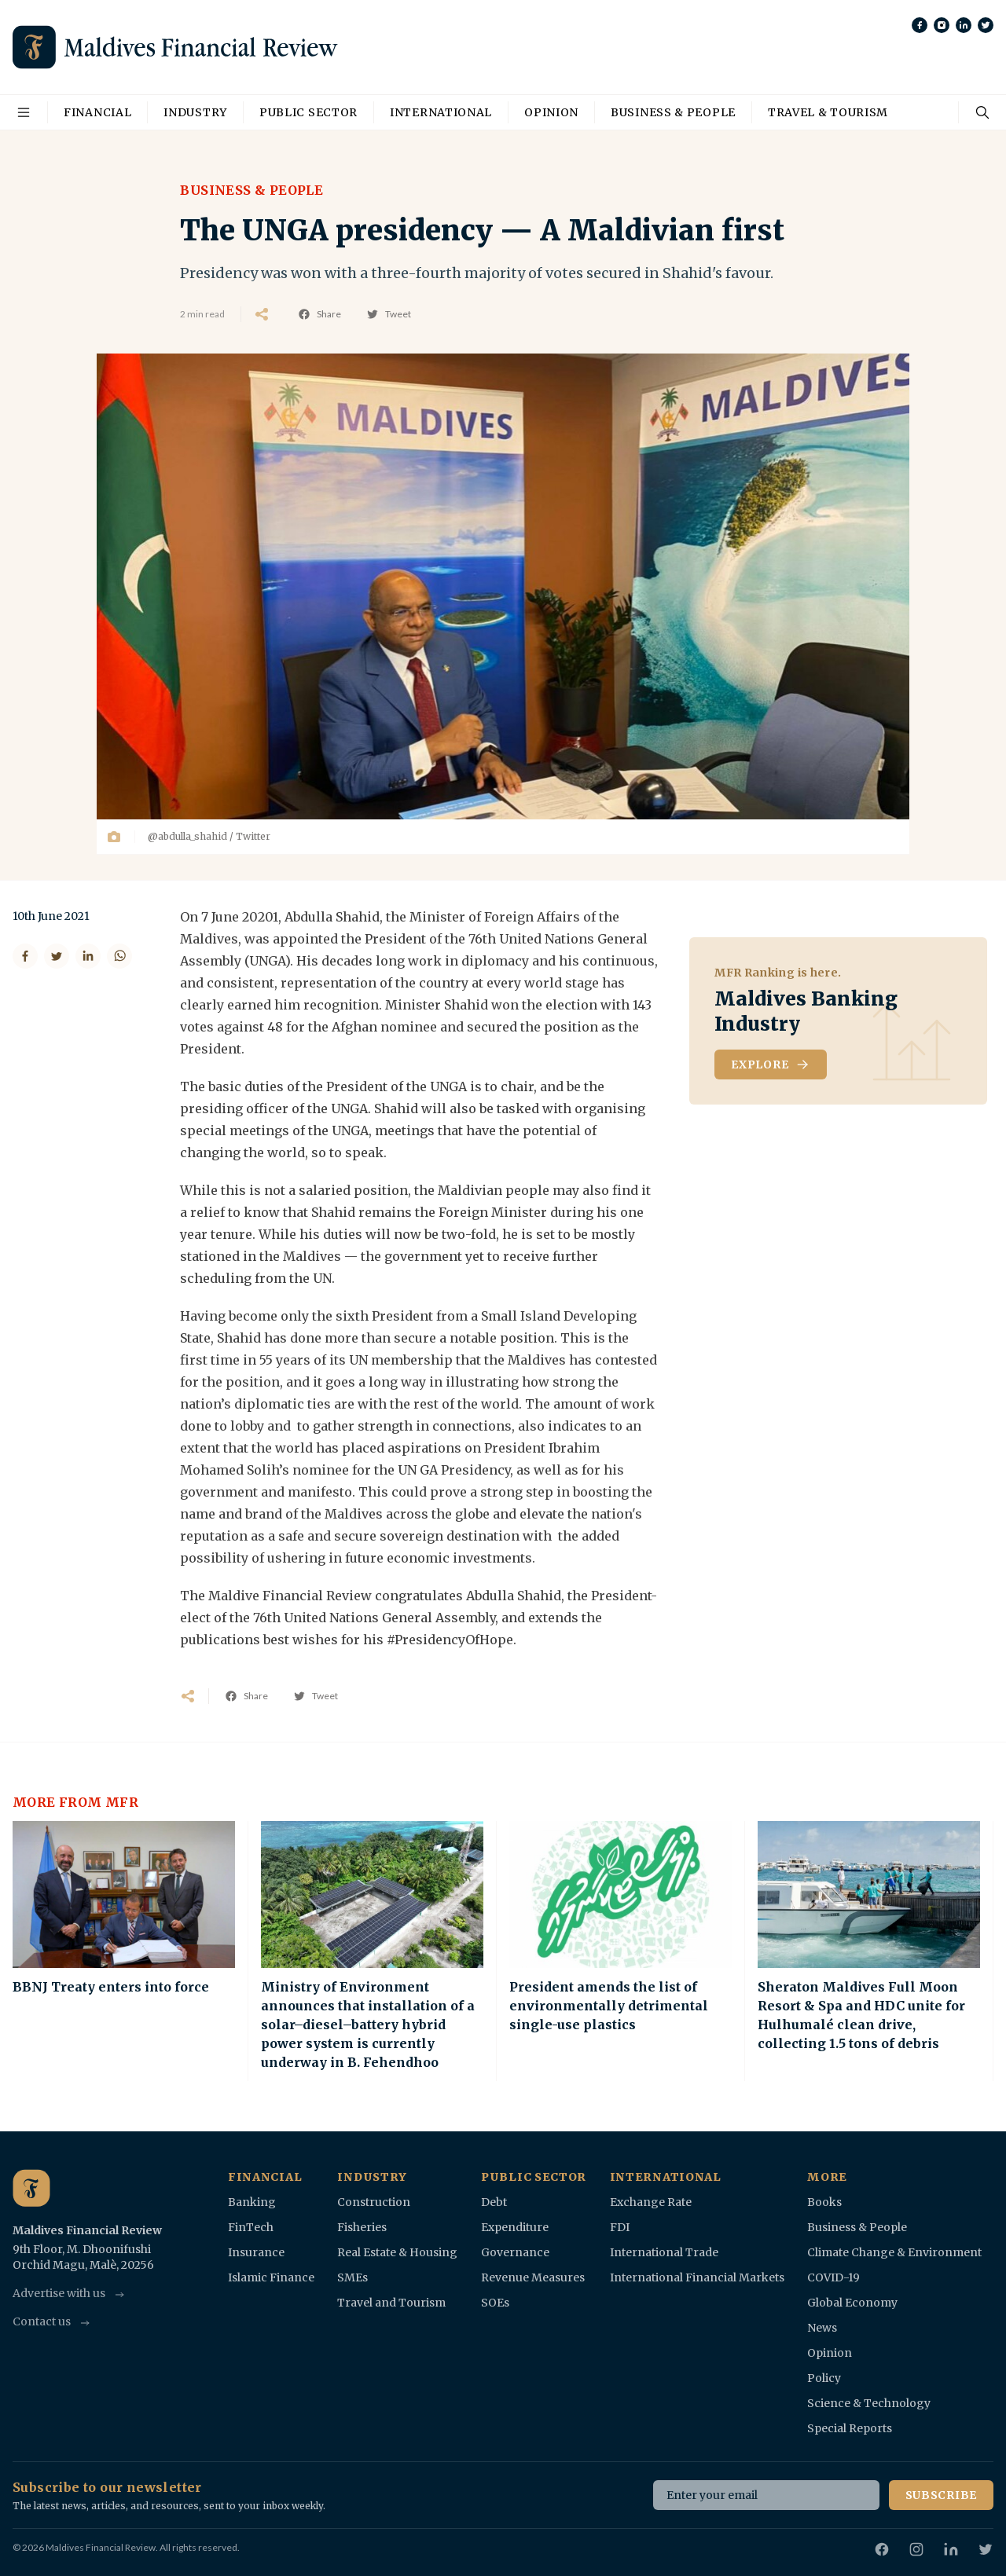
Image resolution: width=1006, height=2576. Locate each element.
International (441, 112)
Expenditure (515, 2227)
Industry (195, 112)
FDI (620, 2227)
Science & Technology (869, 2403)
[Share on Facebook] (25, 956)
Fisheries (362, 2227)
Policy (824, 2378)
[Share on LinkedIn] (88, 956)
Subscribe (941, 2495)
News (822, 2328)
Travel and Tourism (391, 2303)
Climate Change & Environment (894, 2252)
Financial (97, 112)
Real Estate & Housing (397, 2252)
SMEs (352, 2277)
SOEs (495, 2303)
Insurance (256, 2252)
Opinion (551, 112)
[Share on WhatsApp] (119, 956)
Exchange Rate (651, 2202)
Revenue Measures (533, 2277)
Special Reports (849, 2428)
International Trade (664, 2252)
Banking (252, 2202)
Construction (373, 2202)
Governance (515, 2252)
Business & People (673, 112)
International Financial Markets (697, 2277)
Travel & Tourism (828, 112)
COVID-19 (833, 2277)
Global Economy (852, 2303)
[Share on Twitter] (56, 956)
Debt (494, 2202)
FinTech (251, 2227)
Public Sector (308, 112)
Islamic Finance (271, 2277)
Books (824, 2202)
